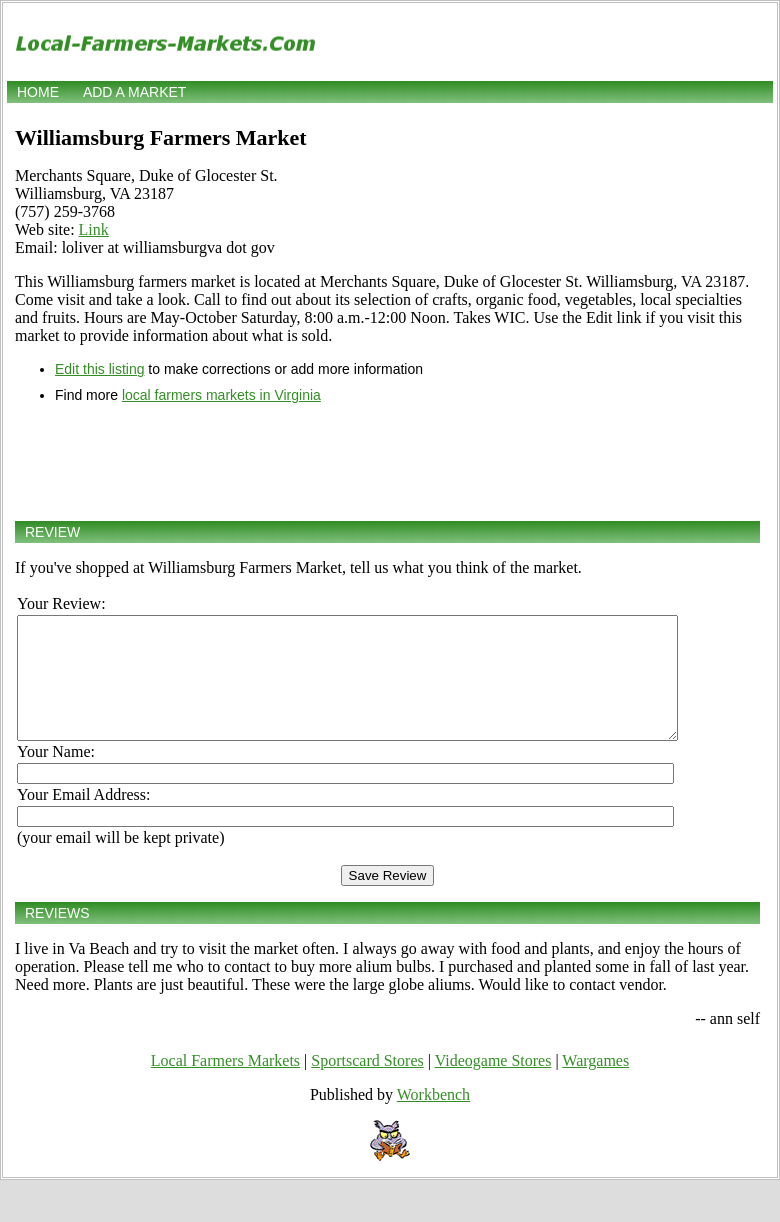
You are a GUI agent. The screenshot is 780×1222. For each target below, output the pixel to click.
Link (94, 229)
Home (38, 92)
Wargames (595, 1084)
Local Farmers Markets (225, 1084)
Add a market (134, 92)
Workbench (433, 1118)
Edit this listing (99, 369)
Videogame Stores (493, 1084)
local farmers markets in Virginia (221, 395)
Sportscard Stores (367, 1084)
